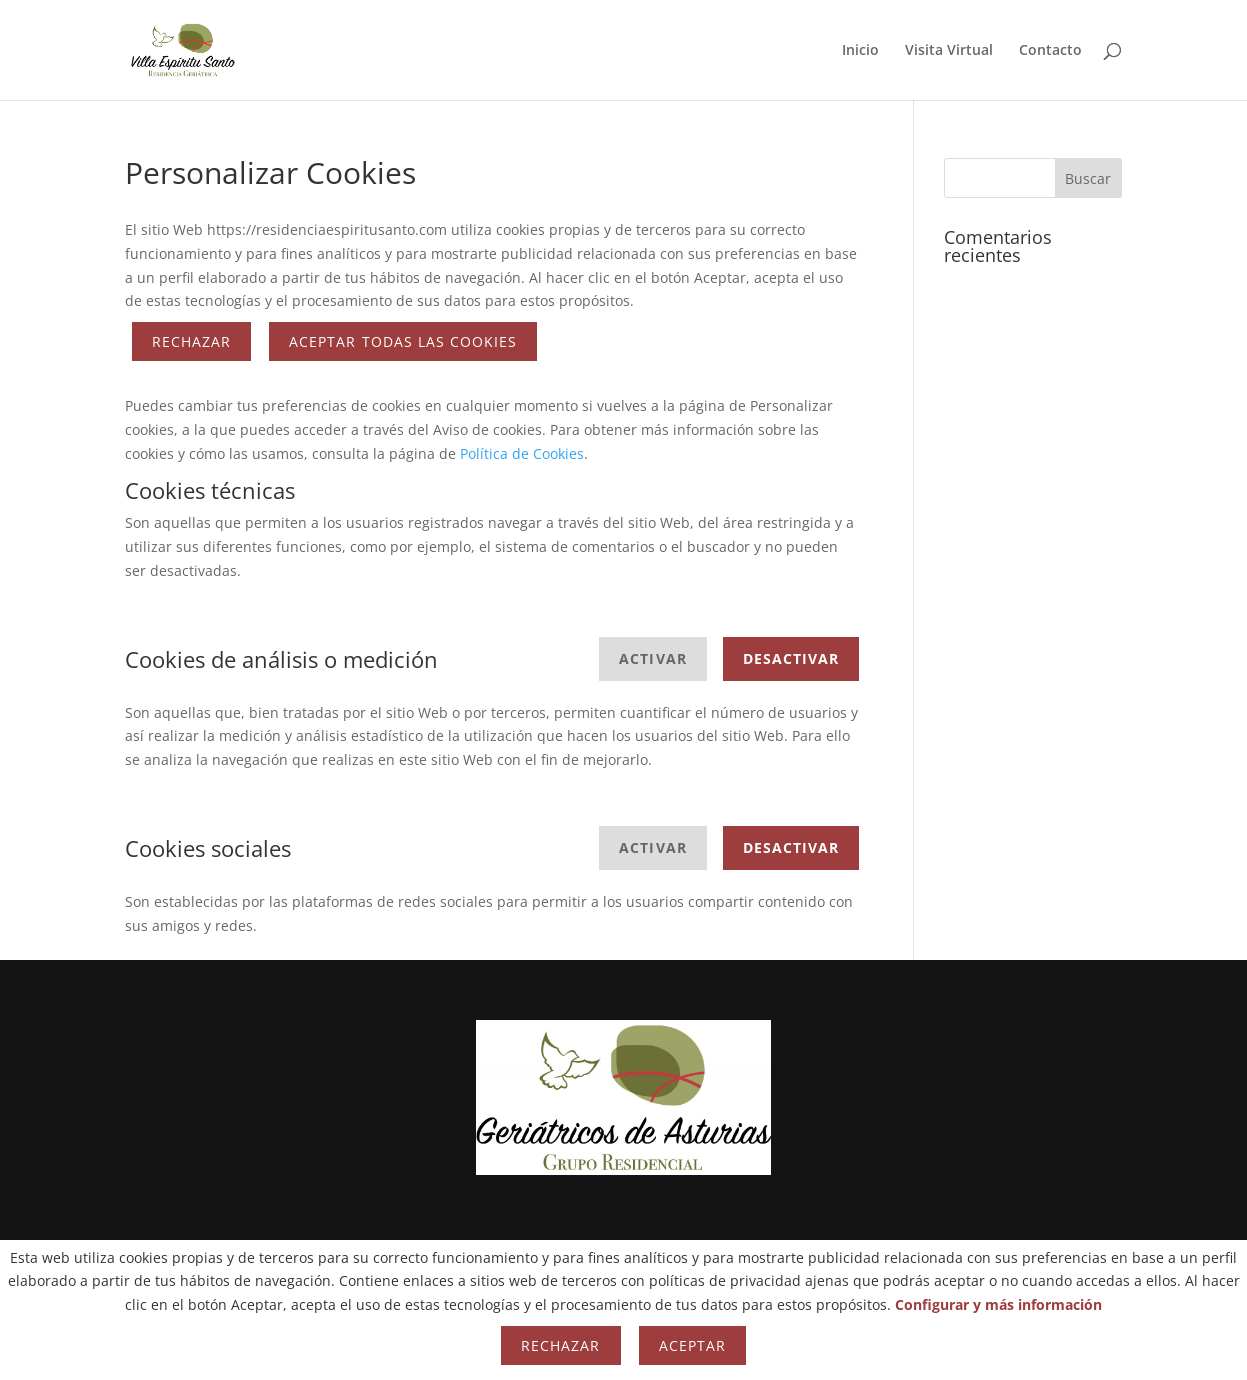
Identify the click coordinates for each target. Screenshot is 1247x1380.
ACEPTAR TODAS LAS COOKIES (403, 341)
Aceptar (692, 1345)
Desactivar (791, 658)
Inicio (860, 51)
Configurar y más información (998, 1304)
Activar (652, 658)
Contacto (1050, 51)
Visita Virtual (949, 51)
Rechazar (191, 341)
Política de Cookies (522, 453)
